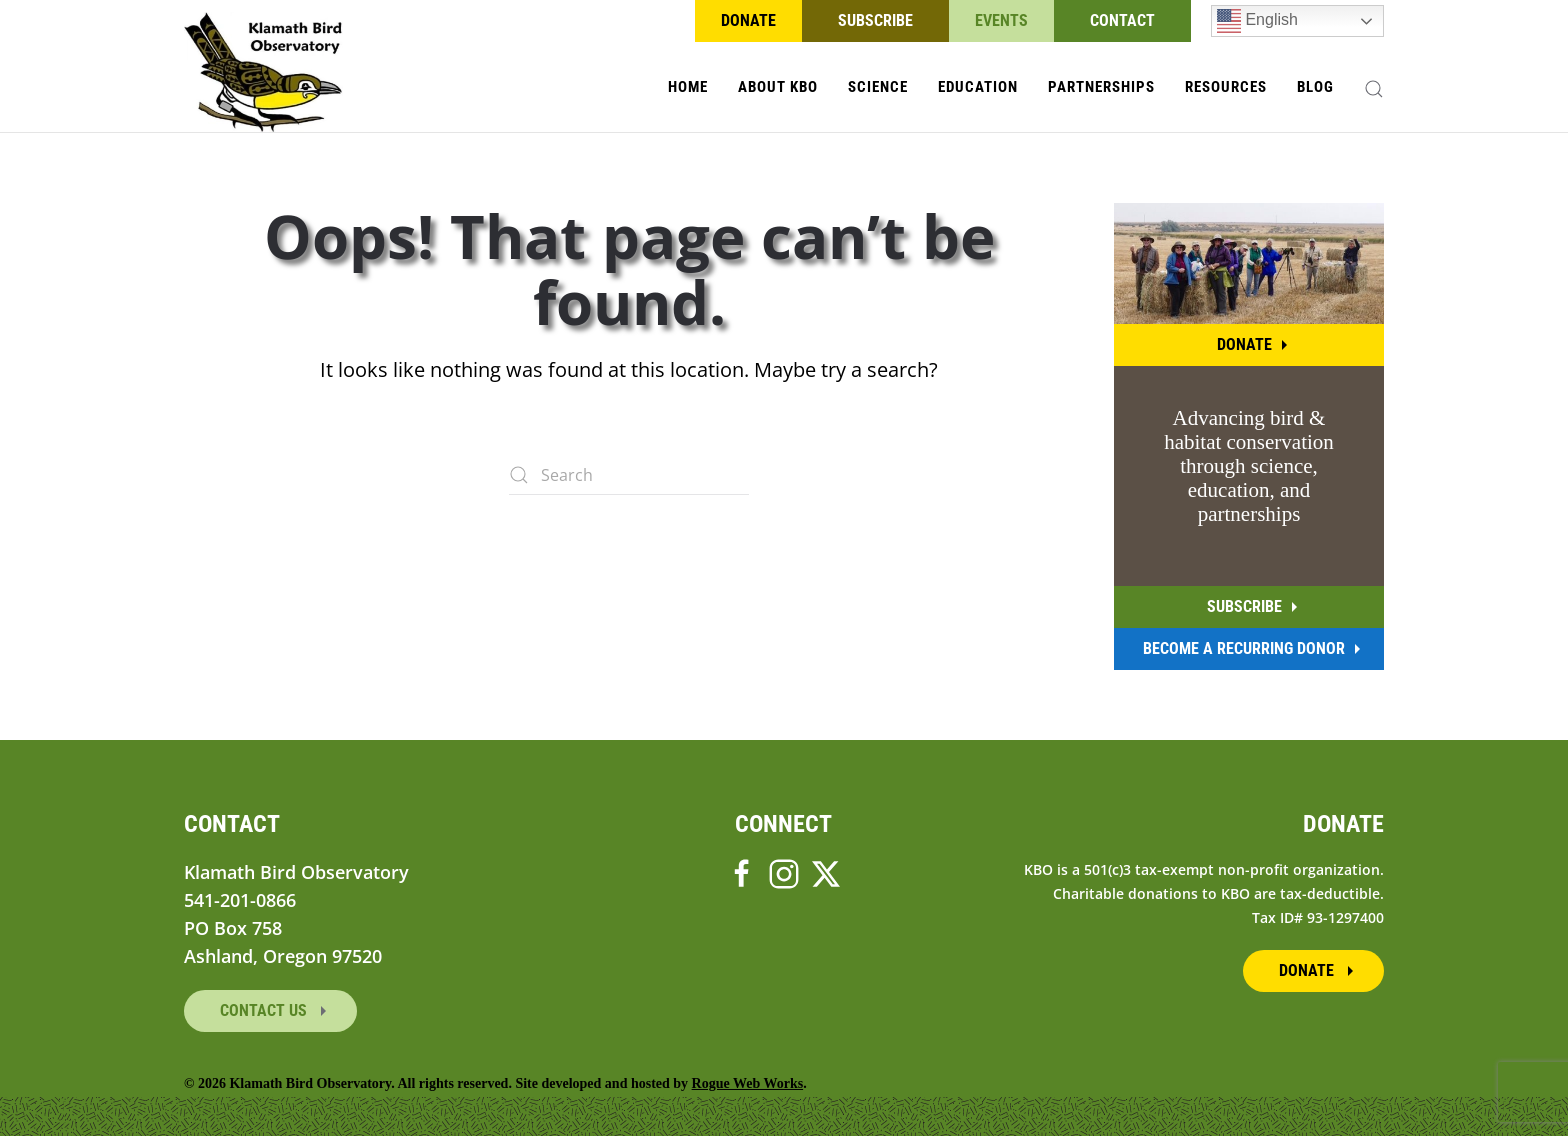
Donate (748, 20)
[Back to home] (263, 72)
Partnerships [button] (1101, 87)
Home (688, 87)
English (1257, 21)
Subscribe (875, 20)
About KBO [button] (778, 87)
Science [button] (878, 87)
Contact (1122, 20)
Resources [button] (1226, 87)
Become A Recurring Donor (1244, 648)
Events (1001, 20)
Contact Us (265, 1010)
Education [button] (978, 87)
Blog (1315, 87)
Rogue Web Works (748, 1083)
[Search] (629, 475)
